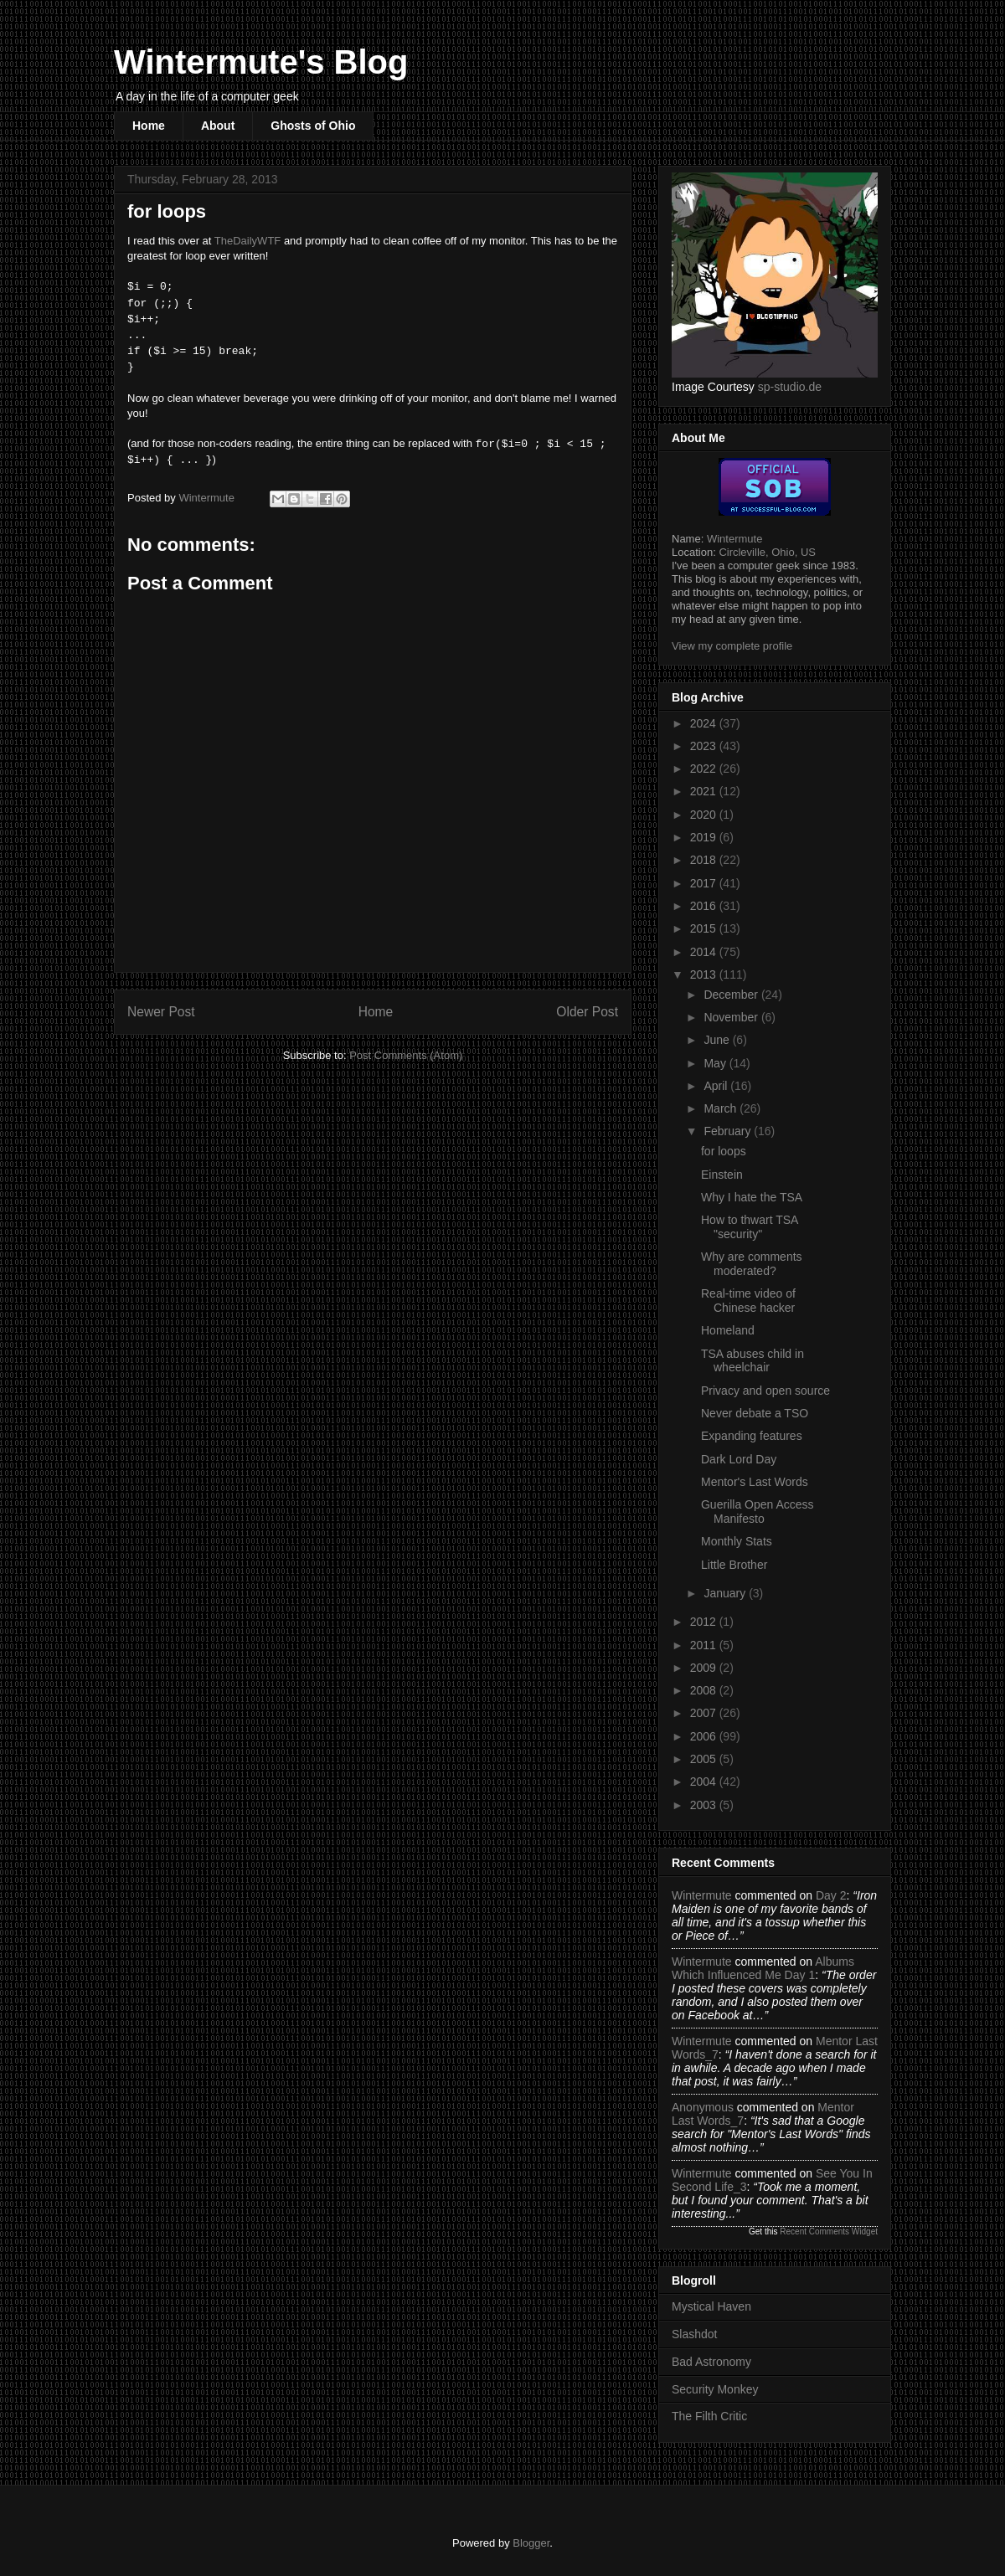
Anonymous (703, 2107)
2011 (704, 1645)
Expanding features (751, 1435)
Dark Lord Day (738, 1459)
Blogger (531, 2543)
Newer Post (161, 1012)
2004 (704, 1781)
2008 (704, 1690)
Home (148, 125)
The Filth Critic (709, 2416)
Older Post (587, 1012)
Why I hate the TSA (751, 1197)
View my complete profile (732, 646)
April (717, 1086)
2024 (704, 723)
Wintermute (734, 538)
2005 (704, 1759)
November (732, 1017)
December (732, 994)
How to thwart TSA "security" (749, 1227)
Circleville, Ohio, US (767, 552)
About (217, 125)
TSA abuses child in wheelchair (752, 1361)
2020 (704, 814)
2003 (704, 1805)
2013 (704, 974)
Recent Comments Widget (829, 2231)
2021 (704, 791)
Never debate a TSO (754, 1413)
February (729, 1131)
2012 (704, 1621)
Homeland (728, 1330)
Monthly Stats (736, 1541)
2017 (704, 883)
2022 (704, 768)
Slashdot (694, 2334)
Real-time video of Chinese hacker (748, 1300)
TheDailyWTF (247, 240)
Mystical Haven (711, 2306)
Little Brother (734, 1564)
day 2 (831, 1895)
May (716, 1063)
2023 (704, 746)
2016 (704, 906)
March (722, 1108)
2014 (704, 952)
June (718, 1039)
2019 (704, 837)
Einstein (722, 1174)
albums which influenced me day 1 (763, 1968)
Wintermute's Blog (261, 62)
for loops (723, 1151)
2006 (704, 1736)
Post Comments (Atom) (405, 1055)
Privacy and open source (765, 1390)
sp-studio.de (790, 386)
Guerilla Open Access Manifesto (757, 1511)
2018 (704, 859)
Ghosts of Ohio (313, 125)
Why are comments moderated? (751, 1264)
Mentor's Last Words (754, 1482)
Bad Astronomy (711, 2361)
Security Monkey (715, 2389)
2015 (704, 928)
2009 (704, 1667)
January (726, 1593)
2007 (704, 1713)
